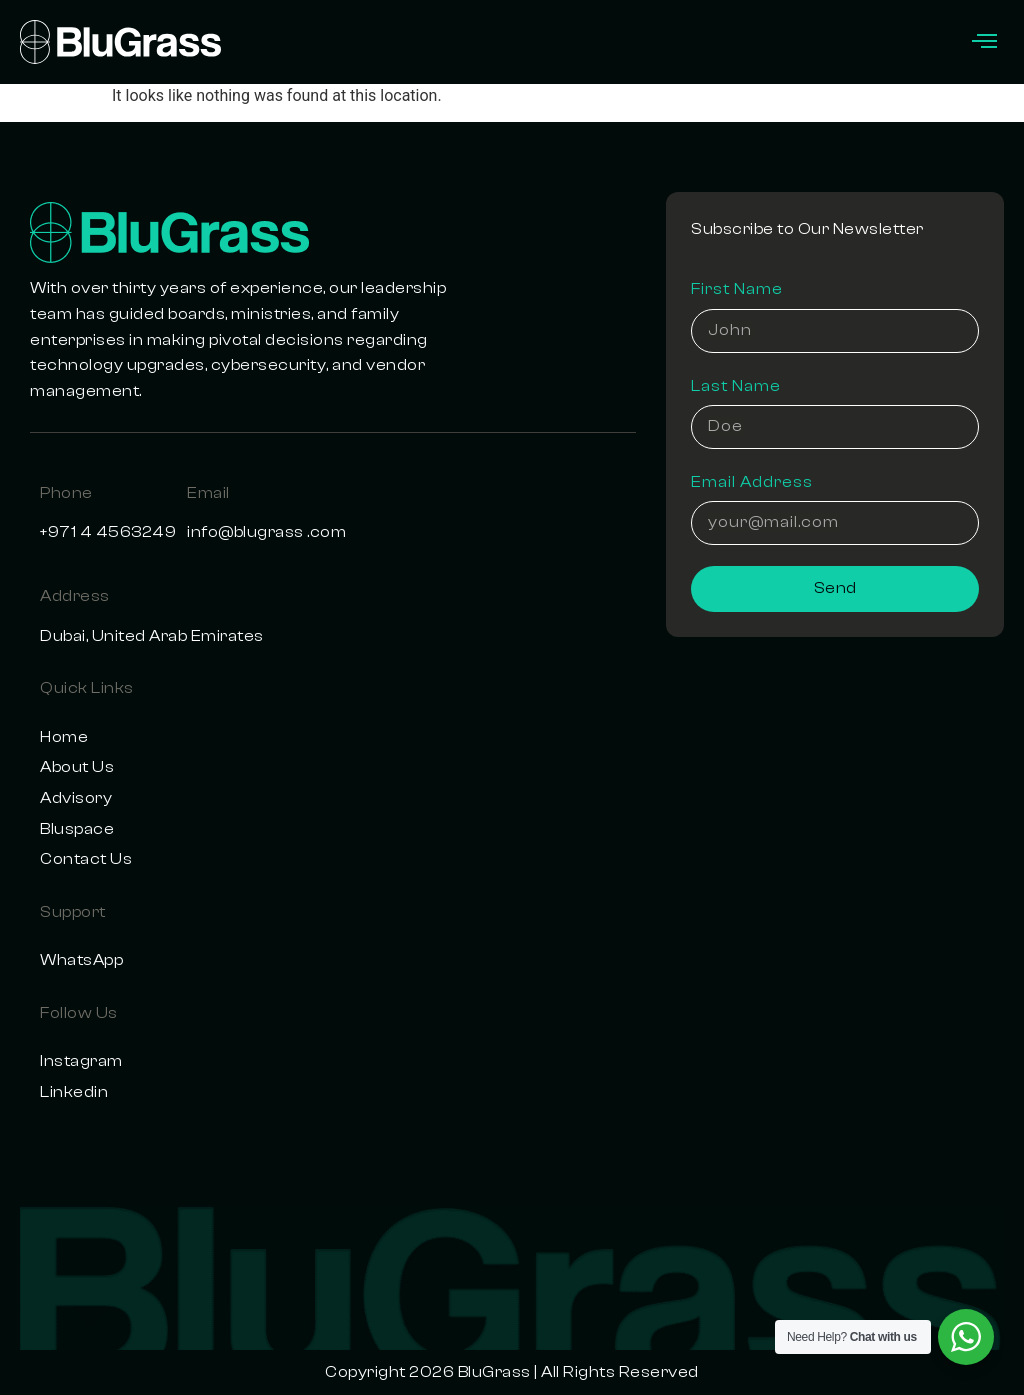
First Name (737, 289)
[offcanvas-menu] (984, 42)
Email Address (752, 482)
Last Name (736, 386)
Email (208, 493)
